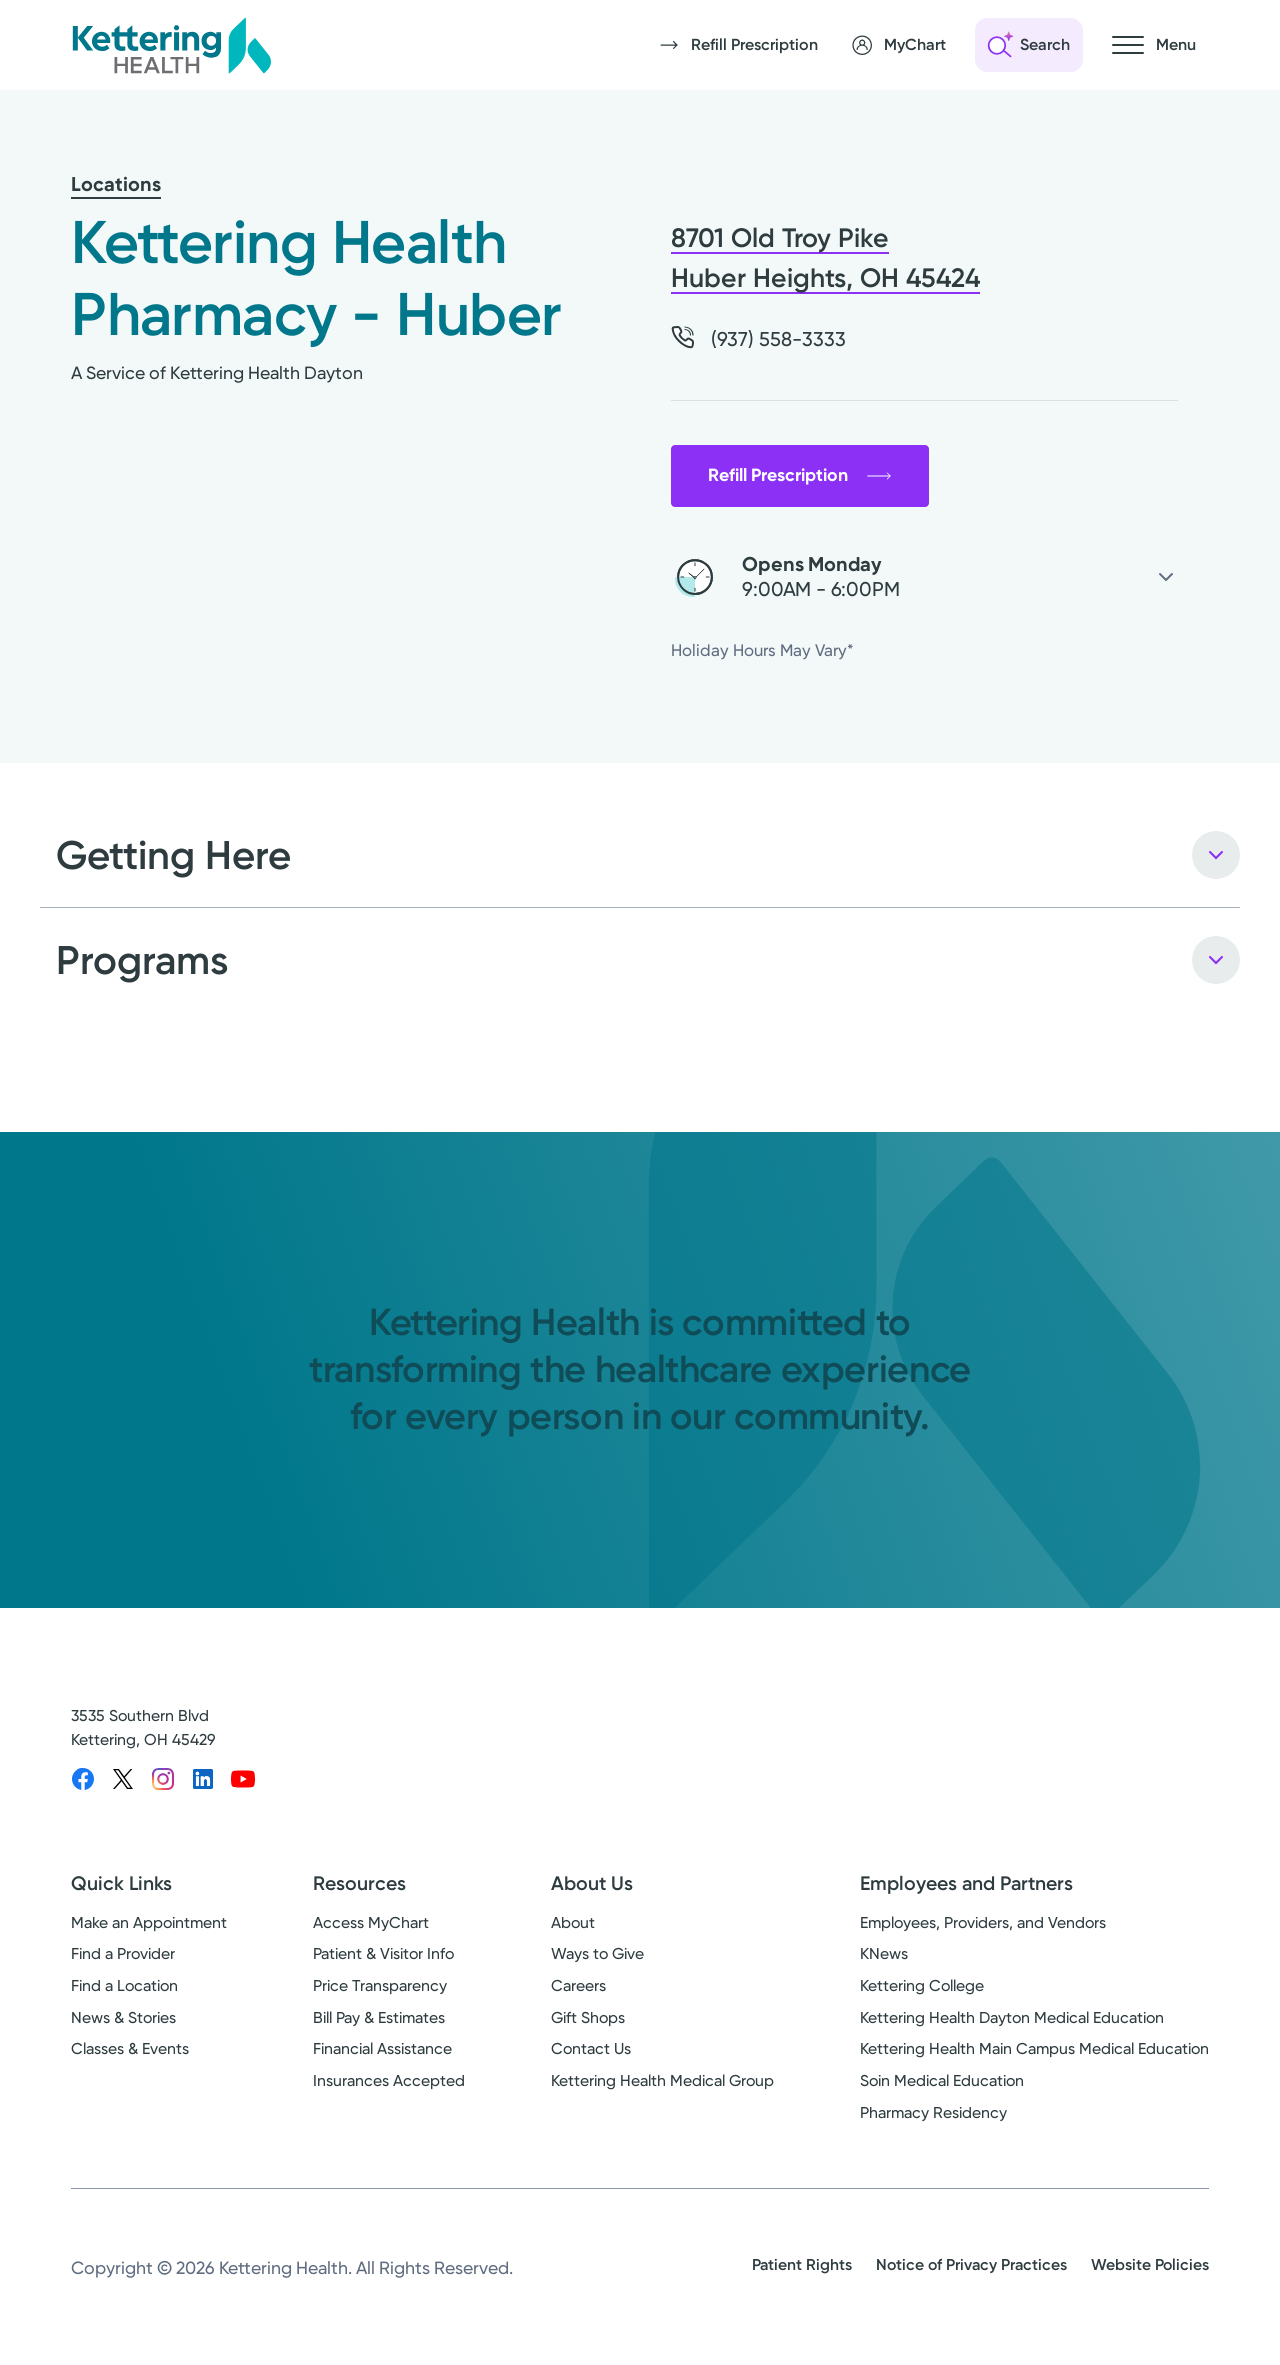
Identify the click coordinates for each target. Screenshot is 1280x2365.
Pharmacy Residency (933, 2112)
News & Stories (123, 2017)
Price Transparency (380, 1985)
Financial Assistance (382, 2048)
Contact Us (591, 2048)
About (573, 1922)
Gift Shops (588, 2017)
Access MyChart (371, 1922)
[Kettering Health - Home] (171, 45)
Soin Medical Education (942, 2080)
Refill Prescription (800, 475)
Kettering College (922, 1985)
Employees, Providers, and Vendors (983, 1922)
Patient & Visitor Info (383, 1953)
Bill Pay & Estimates (379, 2017)
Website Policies (1150, 2264)
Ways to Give (597, 1953)
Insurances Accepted (389, 2080)
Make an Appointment (149, 1922)
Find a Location (124, 1985)
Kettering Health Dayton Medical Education (1012, 2017)
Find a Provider (123, 1953)
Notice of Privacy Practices (971, 2264)
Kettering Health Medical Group (662, 2080)
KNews (884, 1953)
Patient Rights (802, 2264)
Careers (578, 1985)
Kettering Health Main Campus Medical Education (1034, 2048)
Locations (116, 184)
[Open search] (1029, 45)
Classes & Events (130, 2048)
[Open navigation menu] (1154, 45)
